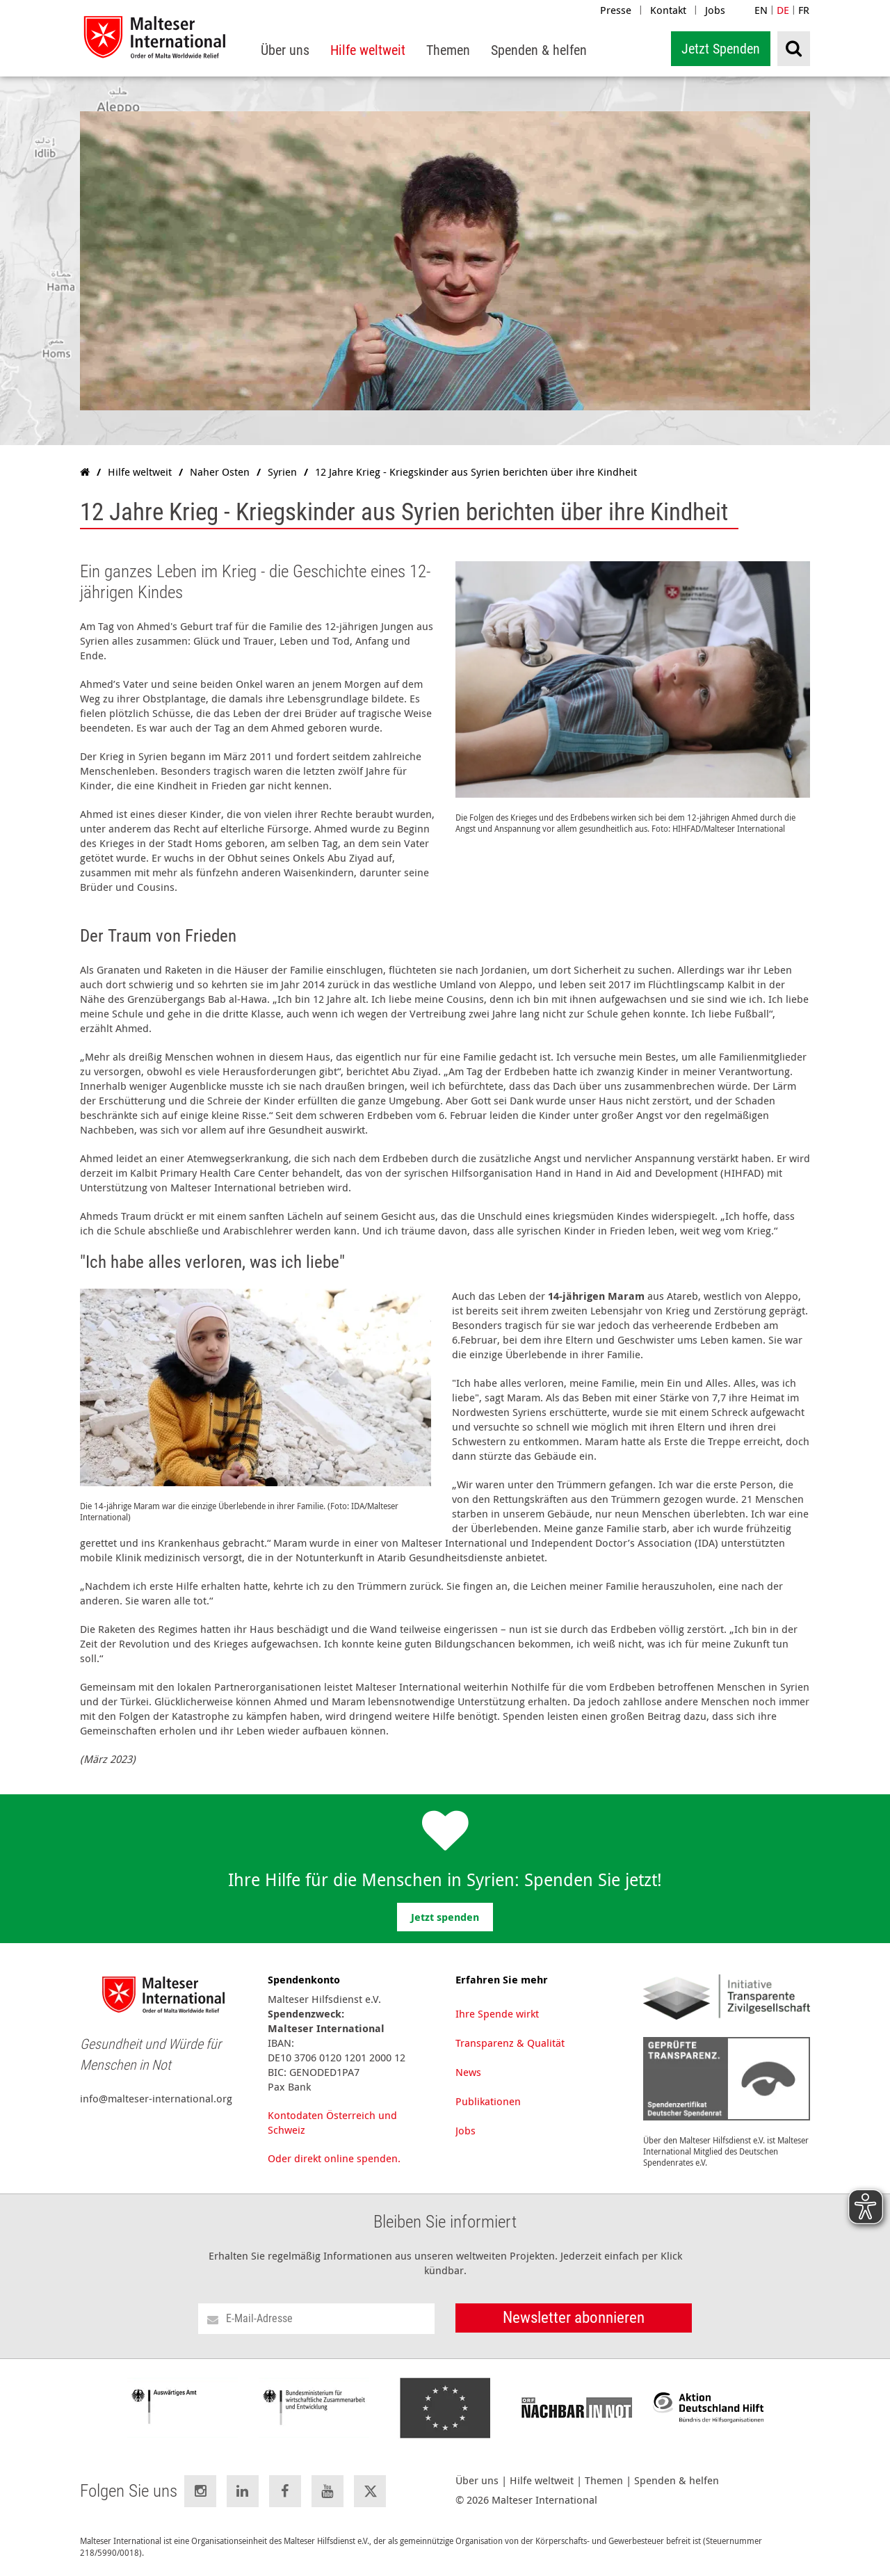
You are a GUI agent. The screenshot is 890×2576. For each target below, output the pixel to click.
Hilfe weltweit (542, 2480)
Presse (615, 10)
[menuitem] (285, 50)
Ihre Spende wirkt (497, 2013)
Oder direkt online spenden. (334, 2158)
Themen (604, 2480)
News (468, 2072)
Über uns (477, 2480)
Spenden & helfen (676, 2480)
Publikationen (488, 2101)
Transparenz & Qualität (510, 2043)
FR (803, 10)
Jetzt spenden (445, 1917)
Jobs (715, 10)
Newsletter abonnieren (574, 2317)
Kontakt (668, 10)
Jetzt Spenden (720, 48)
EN (761, 10)
